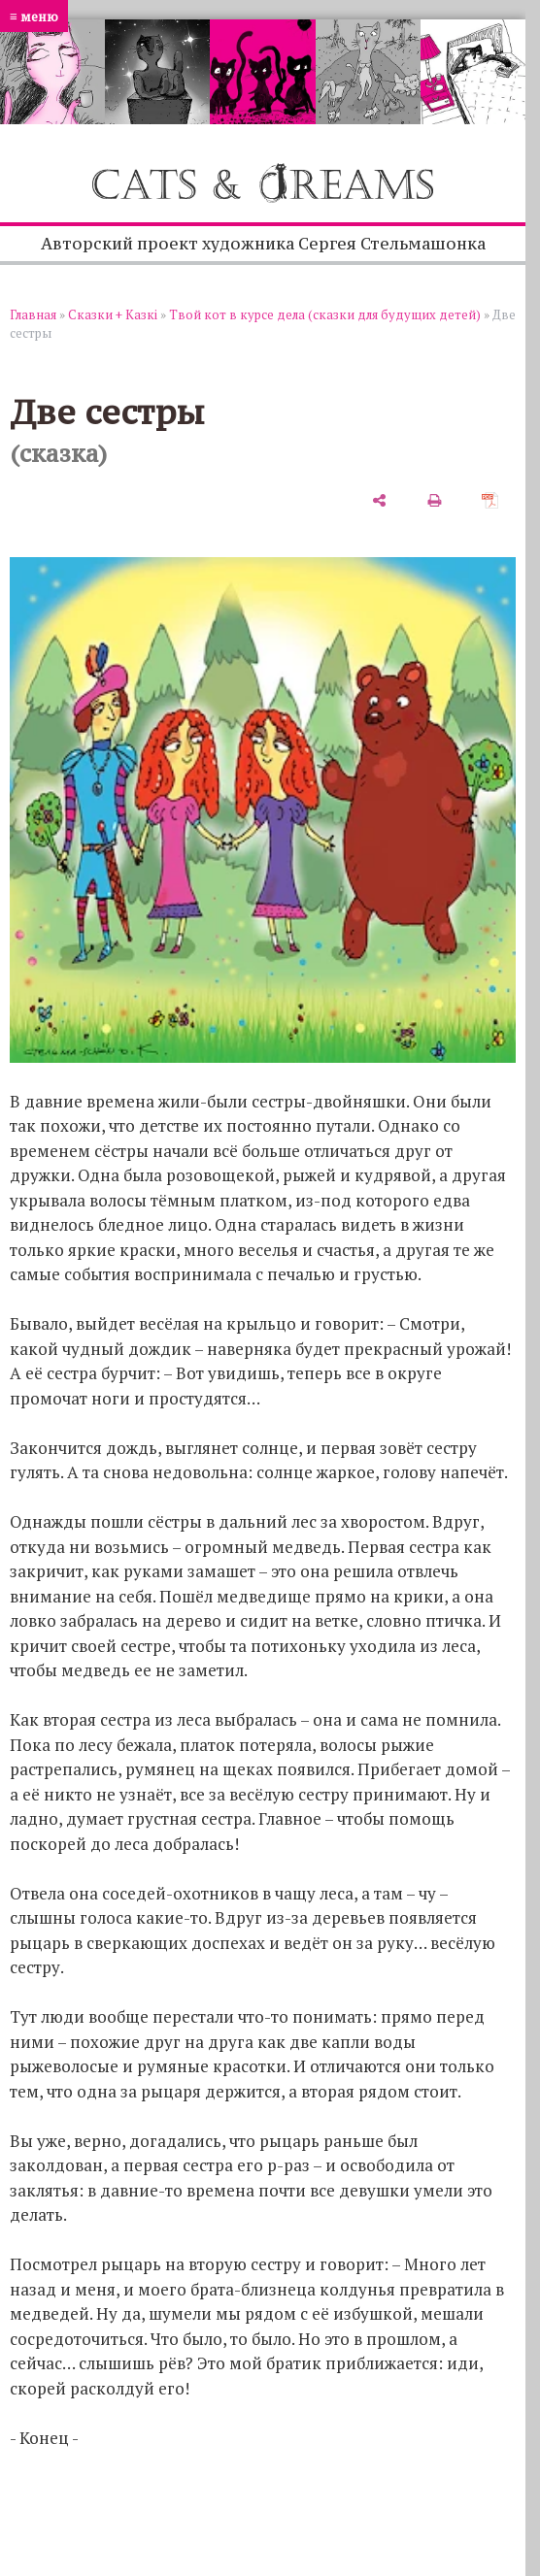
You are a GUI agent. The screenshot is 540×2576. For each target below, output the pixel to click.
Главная (33, 314)
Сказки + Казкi (112, 314)
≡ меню (34, 16)
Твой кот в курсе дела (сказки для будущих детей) (325, 314)
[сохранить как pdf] (490, 498)
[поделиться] (379, 498)
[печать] (434, 498)
